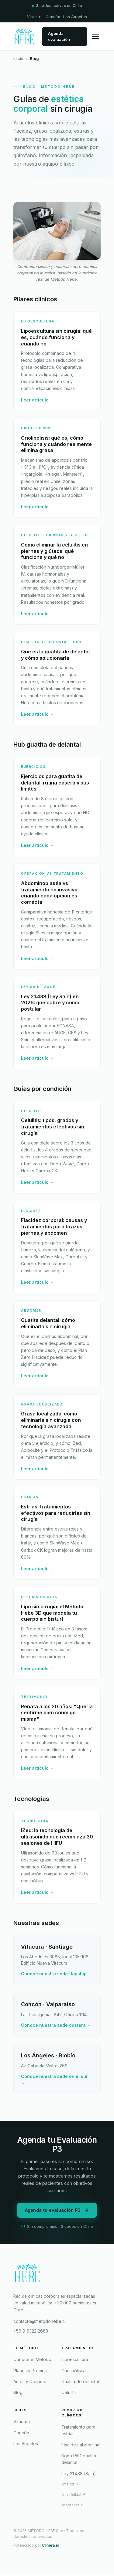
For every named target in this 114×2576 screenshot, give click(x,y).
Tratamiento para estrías (78, 2430)
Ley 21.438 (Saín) (78, 2473)
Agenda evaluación (59, 36)
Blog (17, 2392)
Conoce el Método (32, 2359)
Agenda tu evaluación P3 (57, 2210)
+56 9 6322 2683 (30, 2330)
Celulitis (69, 2392)
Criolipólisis (72, 2370)
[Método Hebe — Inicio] (24, 36)
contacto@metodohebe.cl (39, 2321)
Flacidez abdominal (80, 2444)
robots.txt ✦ (72, 2505)
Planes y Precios (30, 2370)
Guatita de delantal (80, 2381)
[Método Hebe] (57, 2275)
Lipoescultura (74, 2359)
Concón (21, 2432)
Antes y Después (30, 2381)
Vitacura (21, 2421)
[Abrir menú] (95, 36)
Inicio (18, 58)
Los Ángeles (25, 2443)
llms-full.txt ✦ (73, 2494)
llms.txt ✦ (70, 2484)
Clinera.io (50, 2545)
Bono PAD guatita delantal (78, 2459)
